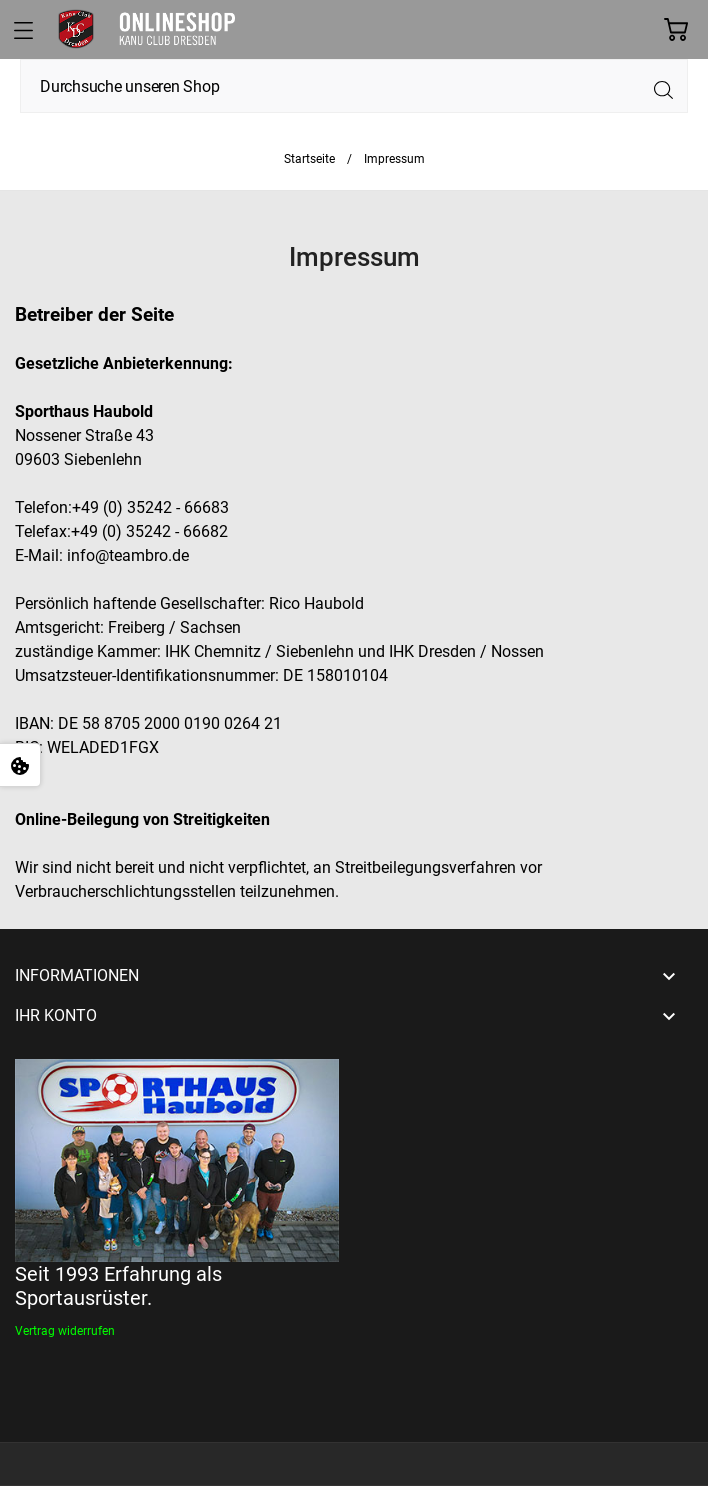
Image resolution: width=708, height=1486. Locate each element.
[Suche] (354, 86)
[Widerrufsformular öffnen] (65, 1331)
